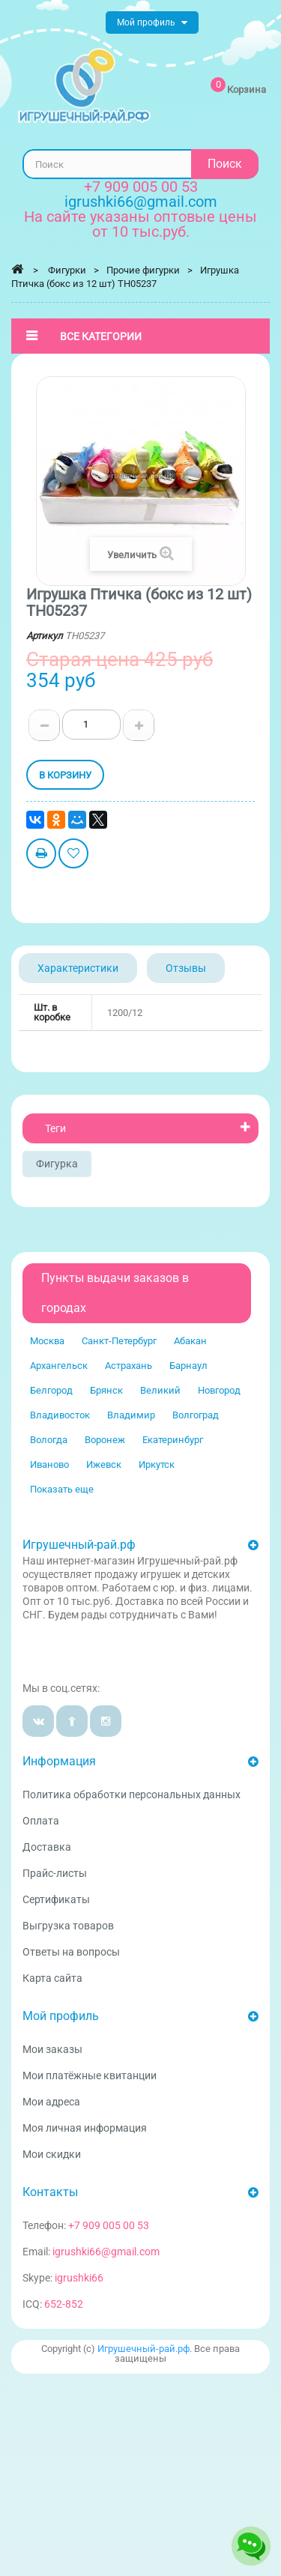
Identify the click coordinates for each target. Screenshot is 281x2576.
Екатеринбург (172, 1440)
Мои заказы (52, 2049)
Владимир (131, 1415)
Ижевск (103, 1464)
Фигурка (57, 1164)
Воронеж (105, 1440)
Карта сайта (52, 1978)
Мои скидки (51, 2154)
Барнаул (188, 1365)
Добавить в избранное (73, 855)
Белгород (51, 1390)
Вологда (48, 1440)
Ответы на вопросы (71, 1952)
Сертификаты (56, 1899)
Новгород (219, 1390)
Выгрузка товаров (68, 1926)
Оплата (40, 1821)
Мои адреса (51, 2102)
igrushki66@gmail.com (106, 2252)
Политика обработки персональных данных (131, 1795)
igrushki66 (79, 2278)
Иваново (49, 1464)
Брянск (106, 1390)
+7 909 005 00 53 (141, 187)
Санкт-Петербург (119, 1341)
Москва (47, 1341)
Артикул (44, 636)
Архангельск (59, 1365)
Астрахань (128, 1365)
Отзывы (186, 968)
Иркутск (157, 1464)
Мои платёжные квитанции (89, 2075)
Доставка (46, 1847)
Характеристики (77, 968)
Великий (160, 1390)
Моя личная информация (84, 2128)
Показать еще (62, 1489)
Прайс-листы (54, 1873)
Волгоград (195, 1415)
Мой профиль (60, 2016)
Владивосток (60, 1415)
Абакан (190, 1341)
